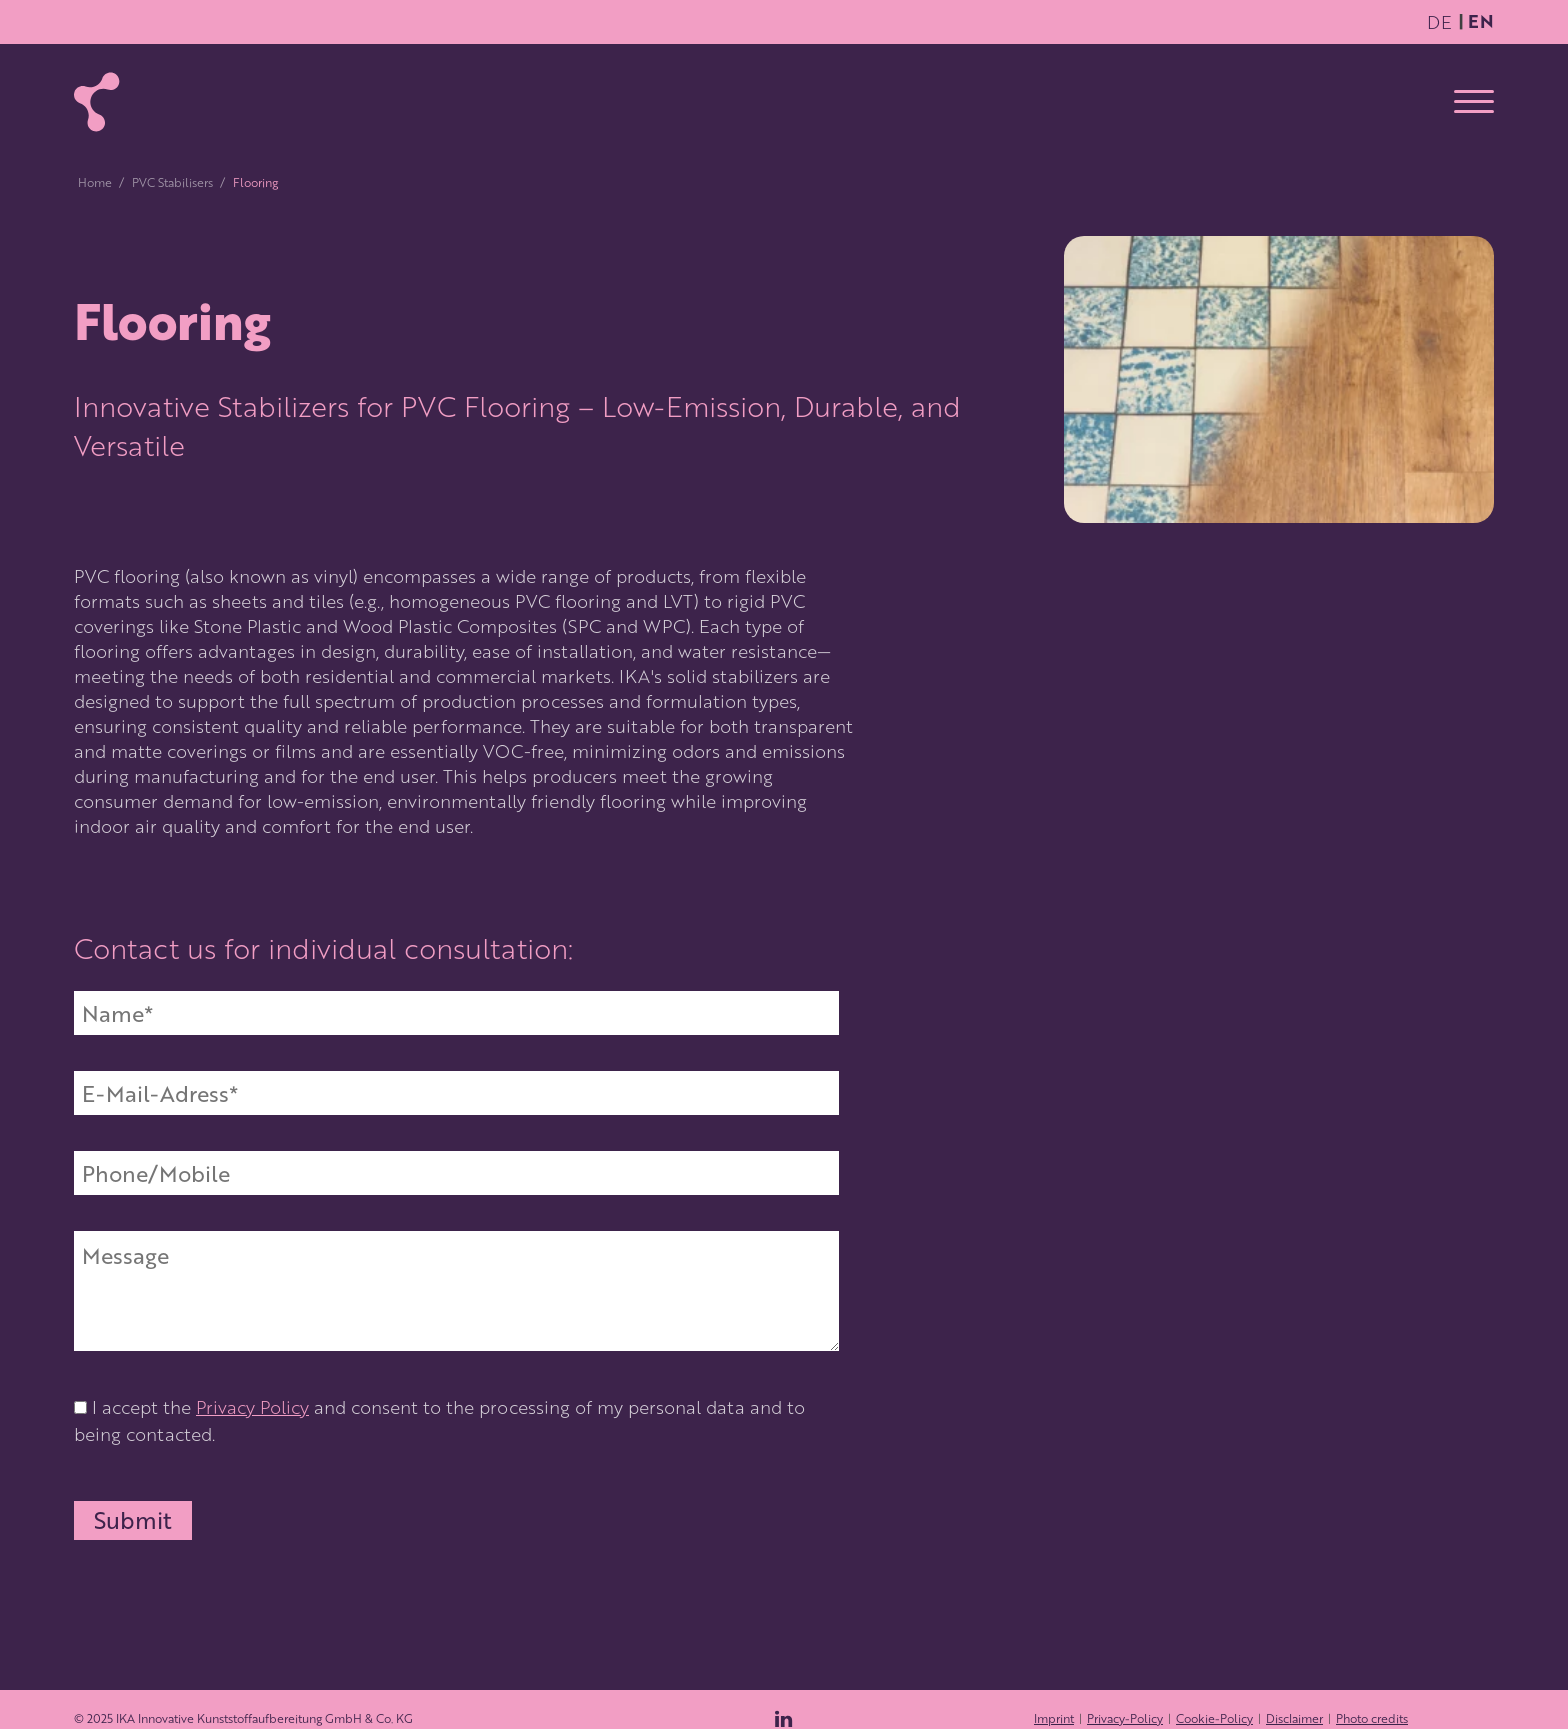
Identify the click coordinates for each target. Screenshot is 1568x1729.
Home (95, 182)
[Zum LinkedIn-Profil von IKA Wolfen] (784, 1719)
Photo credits (1372, 1718)
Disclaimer (1294, 1718)
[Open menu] (1474, 102)
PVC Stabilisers (172, 182)
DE (1439, 21)
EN (1481, 21)
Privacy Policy (252, 1406)
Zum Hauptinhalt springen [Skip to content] (1420, 8)
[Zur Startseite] (97, 102)
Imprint (1054, 1718)
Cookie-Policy (1214, 1718)
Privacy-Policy (1125, 1718)
